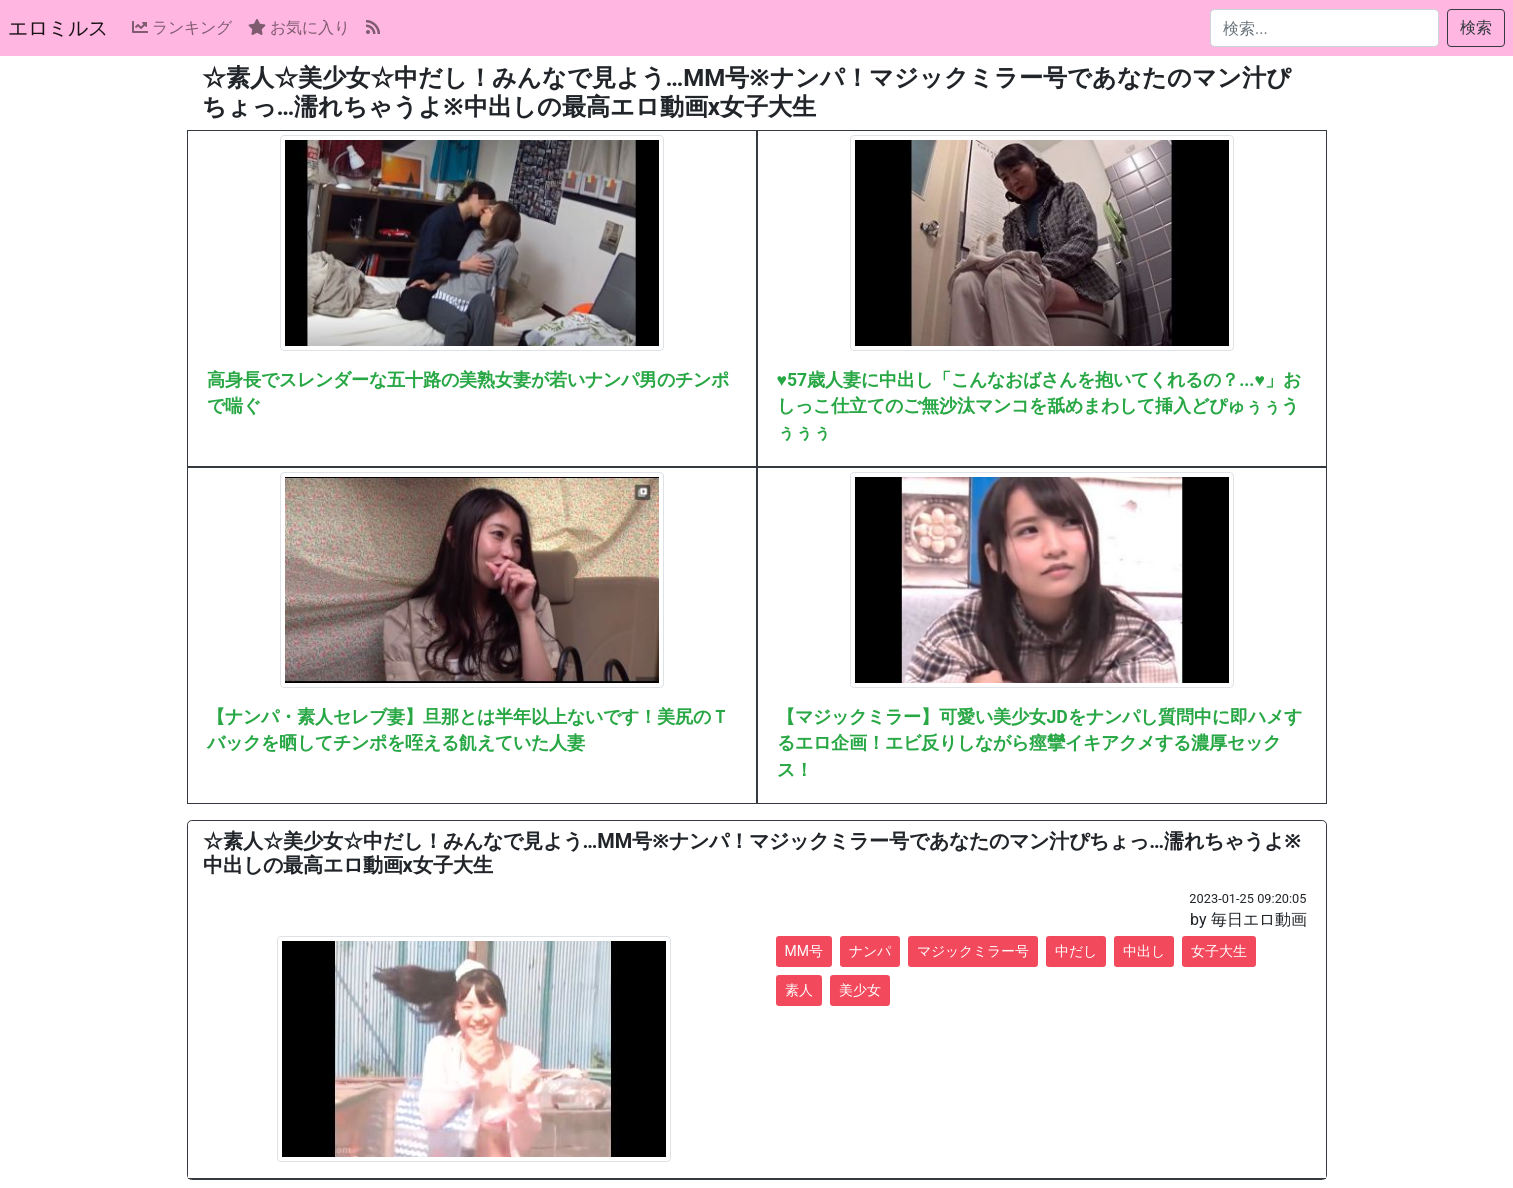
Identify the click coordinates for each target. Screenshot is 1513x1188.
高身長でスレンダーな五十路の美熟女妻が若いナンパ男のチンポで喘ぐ (468, 393)
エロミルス (58, 28)
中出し (1144, 951)
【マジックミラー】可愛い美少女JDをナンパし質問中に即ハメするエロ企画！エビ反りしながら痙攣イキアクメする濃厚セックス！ (1039, 743)
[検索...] (1324, 28)
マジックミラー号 (973, 951)
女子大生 (1219, 951)
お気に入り (299, 27)
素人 (799, 990)
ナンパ (870, 951)
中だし (1076, 951)
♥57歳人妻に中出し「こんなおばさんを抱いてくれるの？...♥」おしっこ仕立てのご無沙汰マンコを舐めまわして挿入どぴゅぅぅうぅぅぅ (1039, 406)
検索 (1476, 27)
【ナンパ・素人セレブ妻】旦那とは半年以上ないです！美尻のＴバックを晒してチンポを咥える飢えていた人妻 (468, 730)
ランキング (182, 27)
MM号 (804, 951)
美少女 (860, 990)
